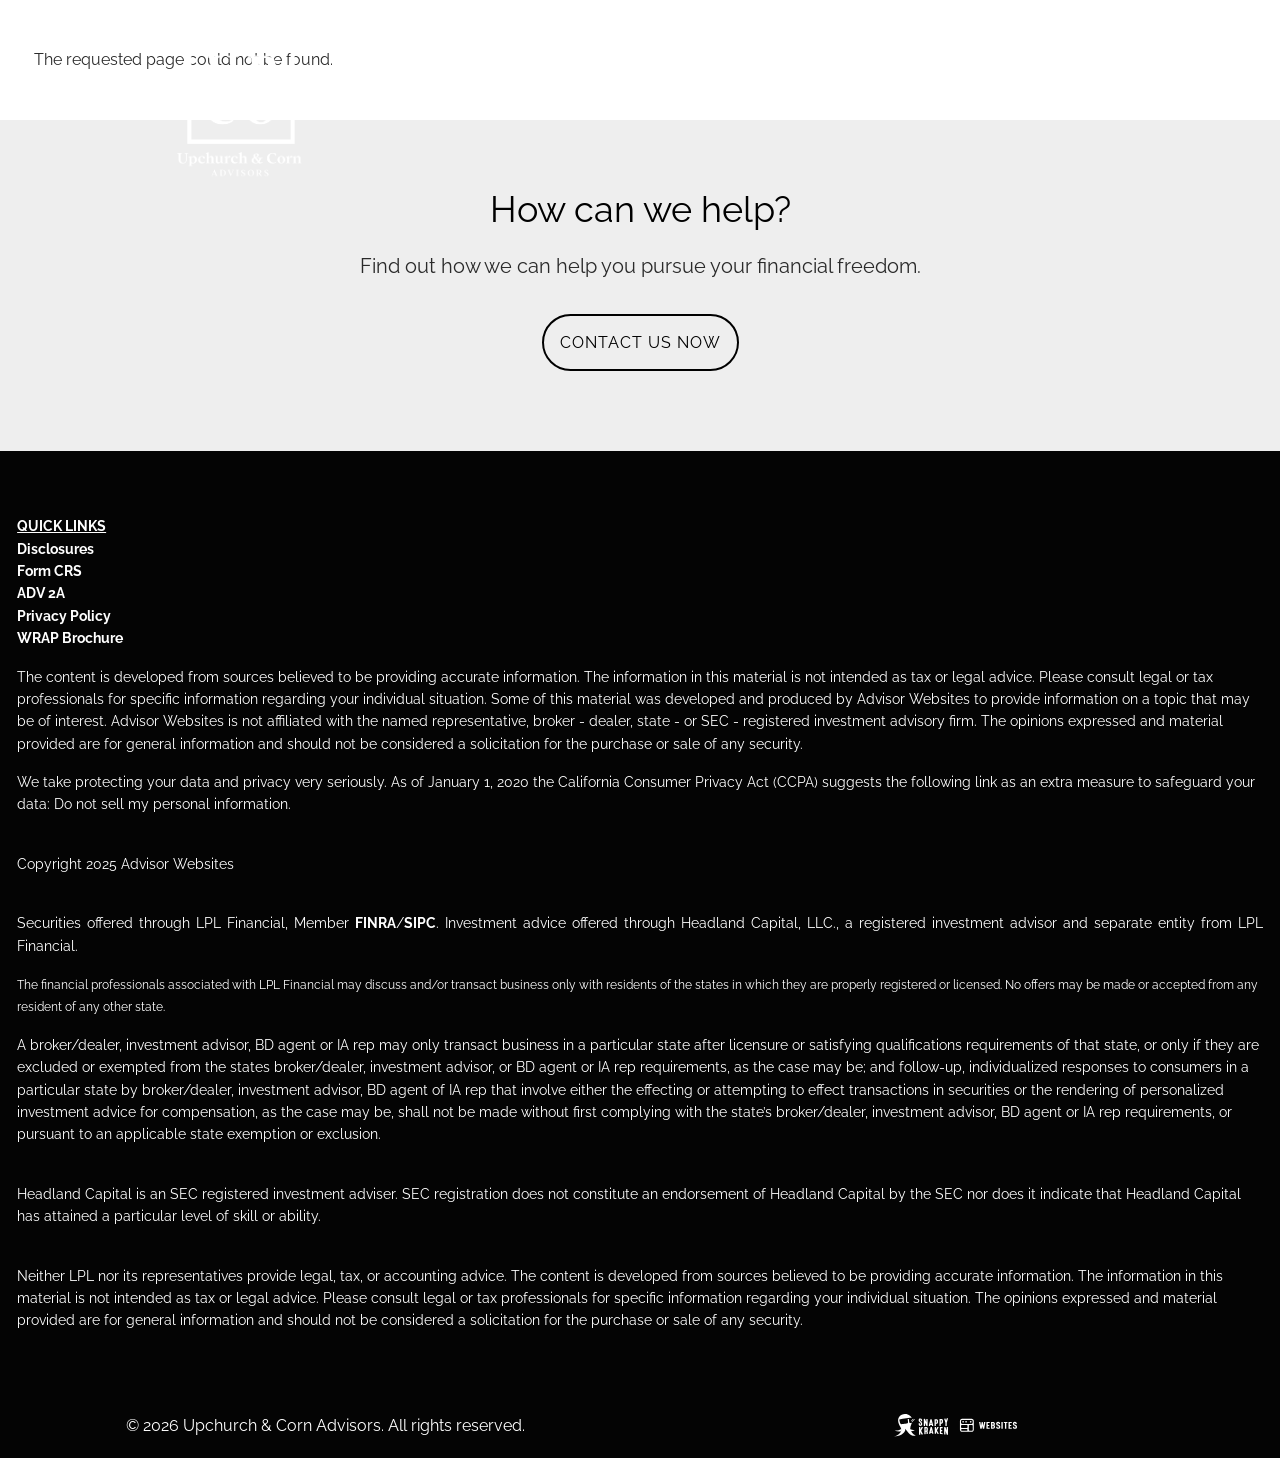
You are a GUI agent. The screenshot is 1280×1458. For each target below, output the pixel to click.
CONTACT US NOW (640, 342)
